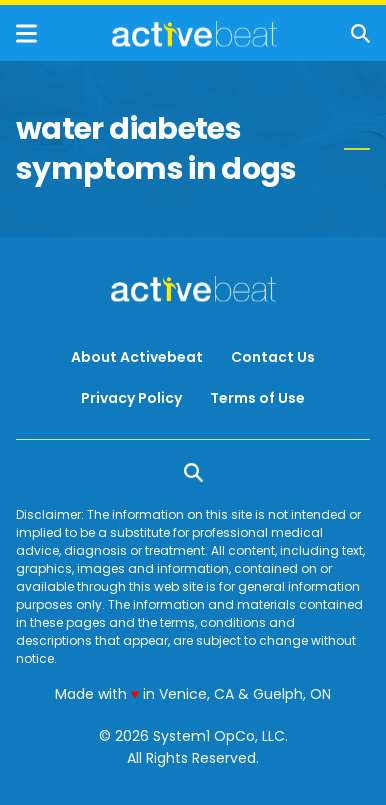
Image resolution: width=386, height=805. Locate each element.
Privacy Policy (131, 398)
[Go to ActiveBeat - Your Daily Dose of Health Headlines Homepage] (194, 34)
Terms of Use (257, 398)
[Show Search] (360, 33)
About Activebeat (137, 357)
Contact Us (273, 357)
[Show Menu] (26, 33)
